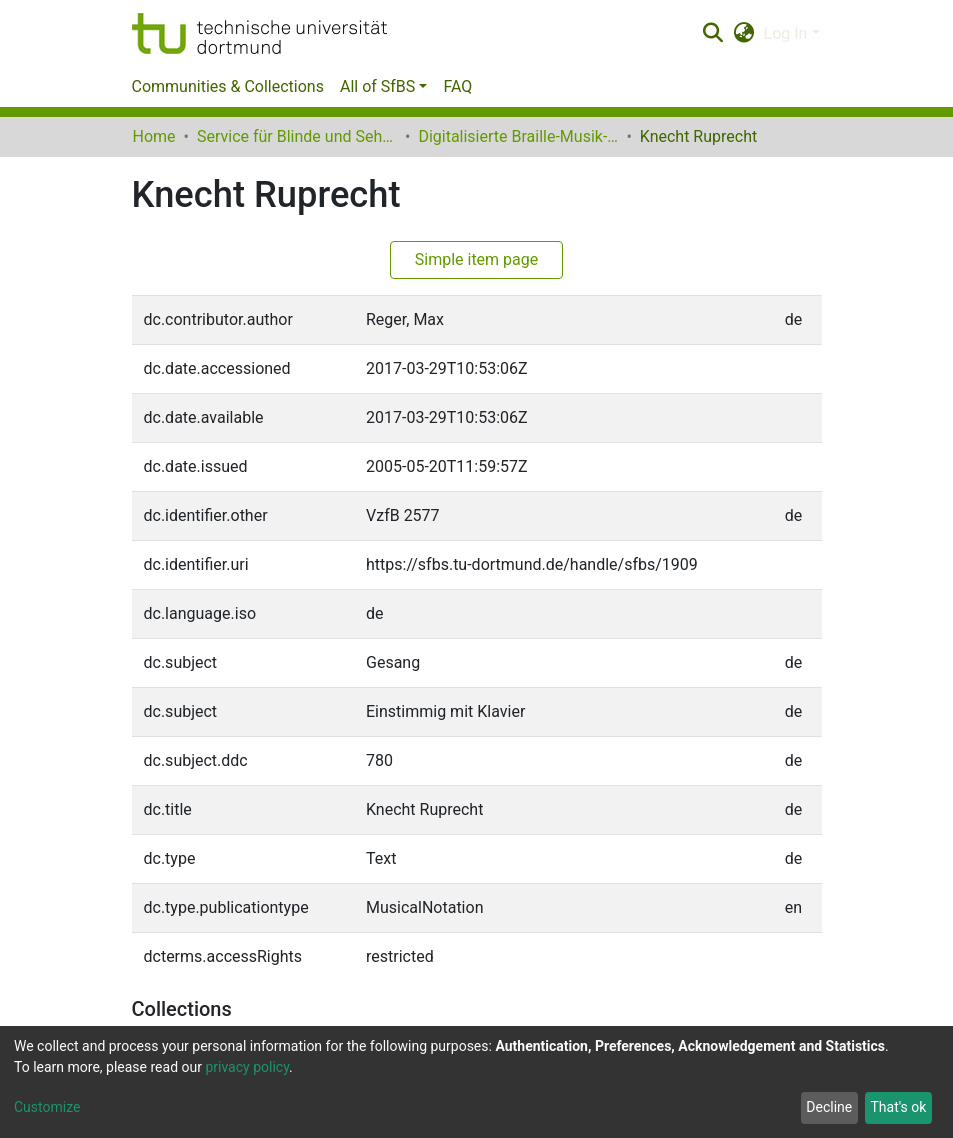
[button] (743, 34)
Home (154, 136)
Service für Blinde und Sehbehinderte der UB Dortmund (297, 136)
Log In (786, 33)
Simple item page (477, 259)
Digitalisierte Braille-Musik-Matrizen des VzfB (518, 136)
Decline (829, 1107)
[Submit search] (713, 34)
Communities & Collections (228, 86)
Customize (47, 1107)
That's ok (898, 1107)
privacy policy (247, 1067)
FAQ (457, 86)
